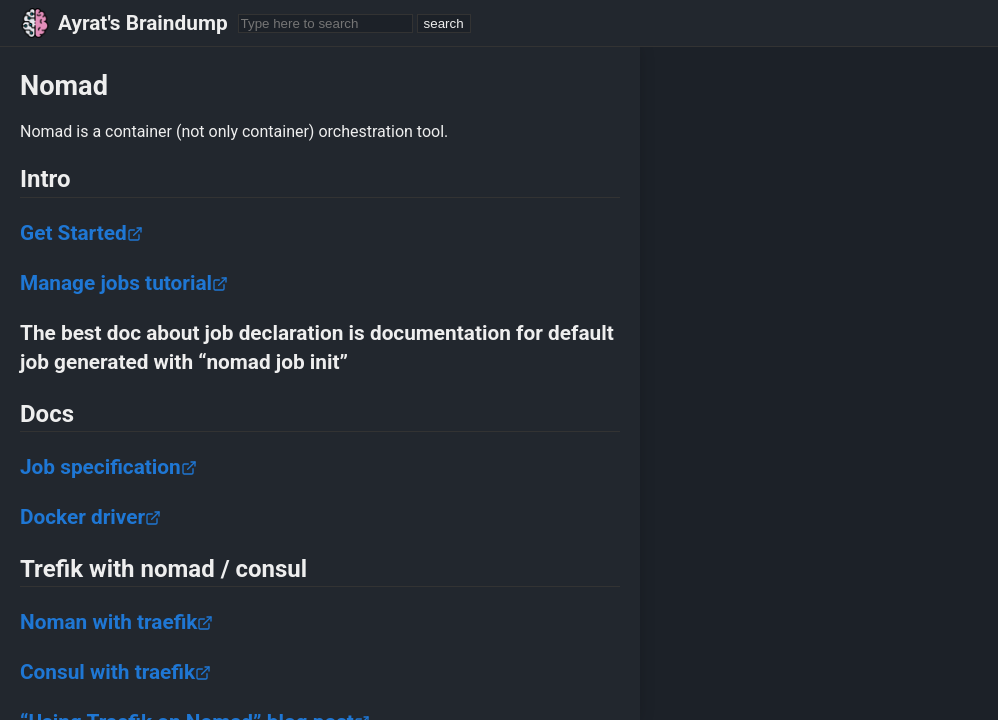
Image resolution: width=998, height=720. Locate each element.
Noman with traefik (116, 622)
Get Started (81, 233)
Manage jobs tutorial (124, 283)
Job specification (108, 467)
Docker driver (90, 517)
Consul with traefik (115, 672)
